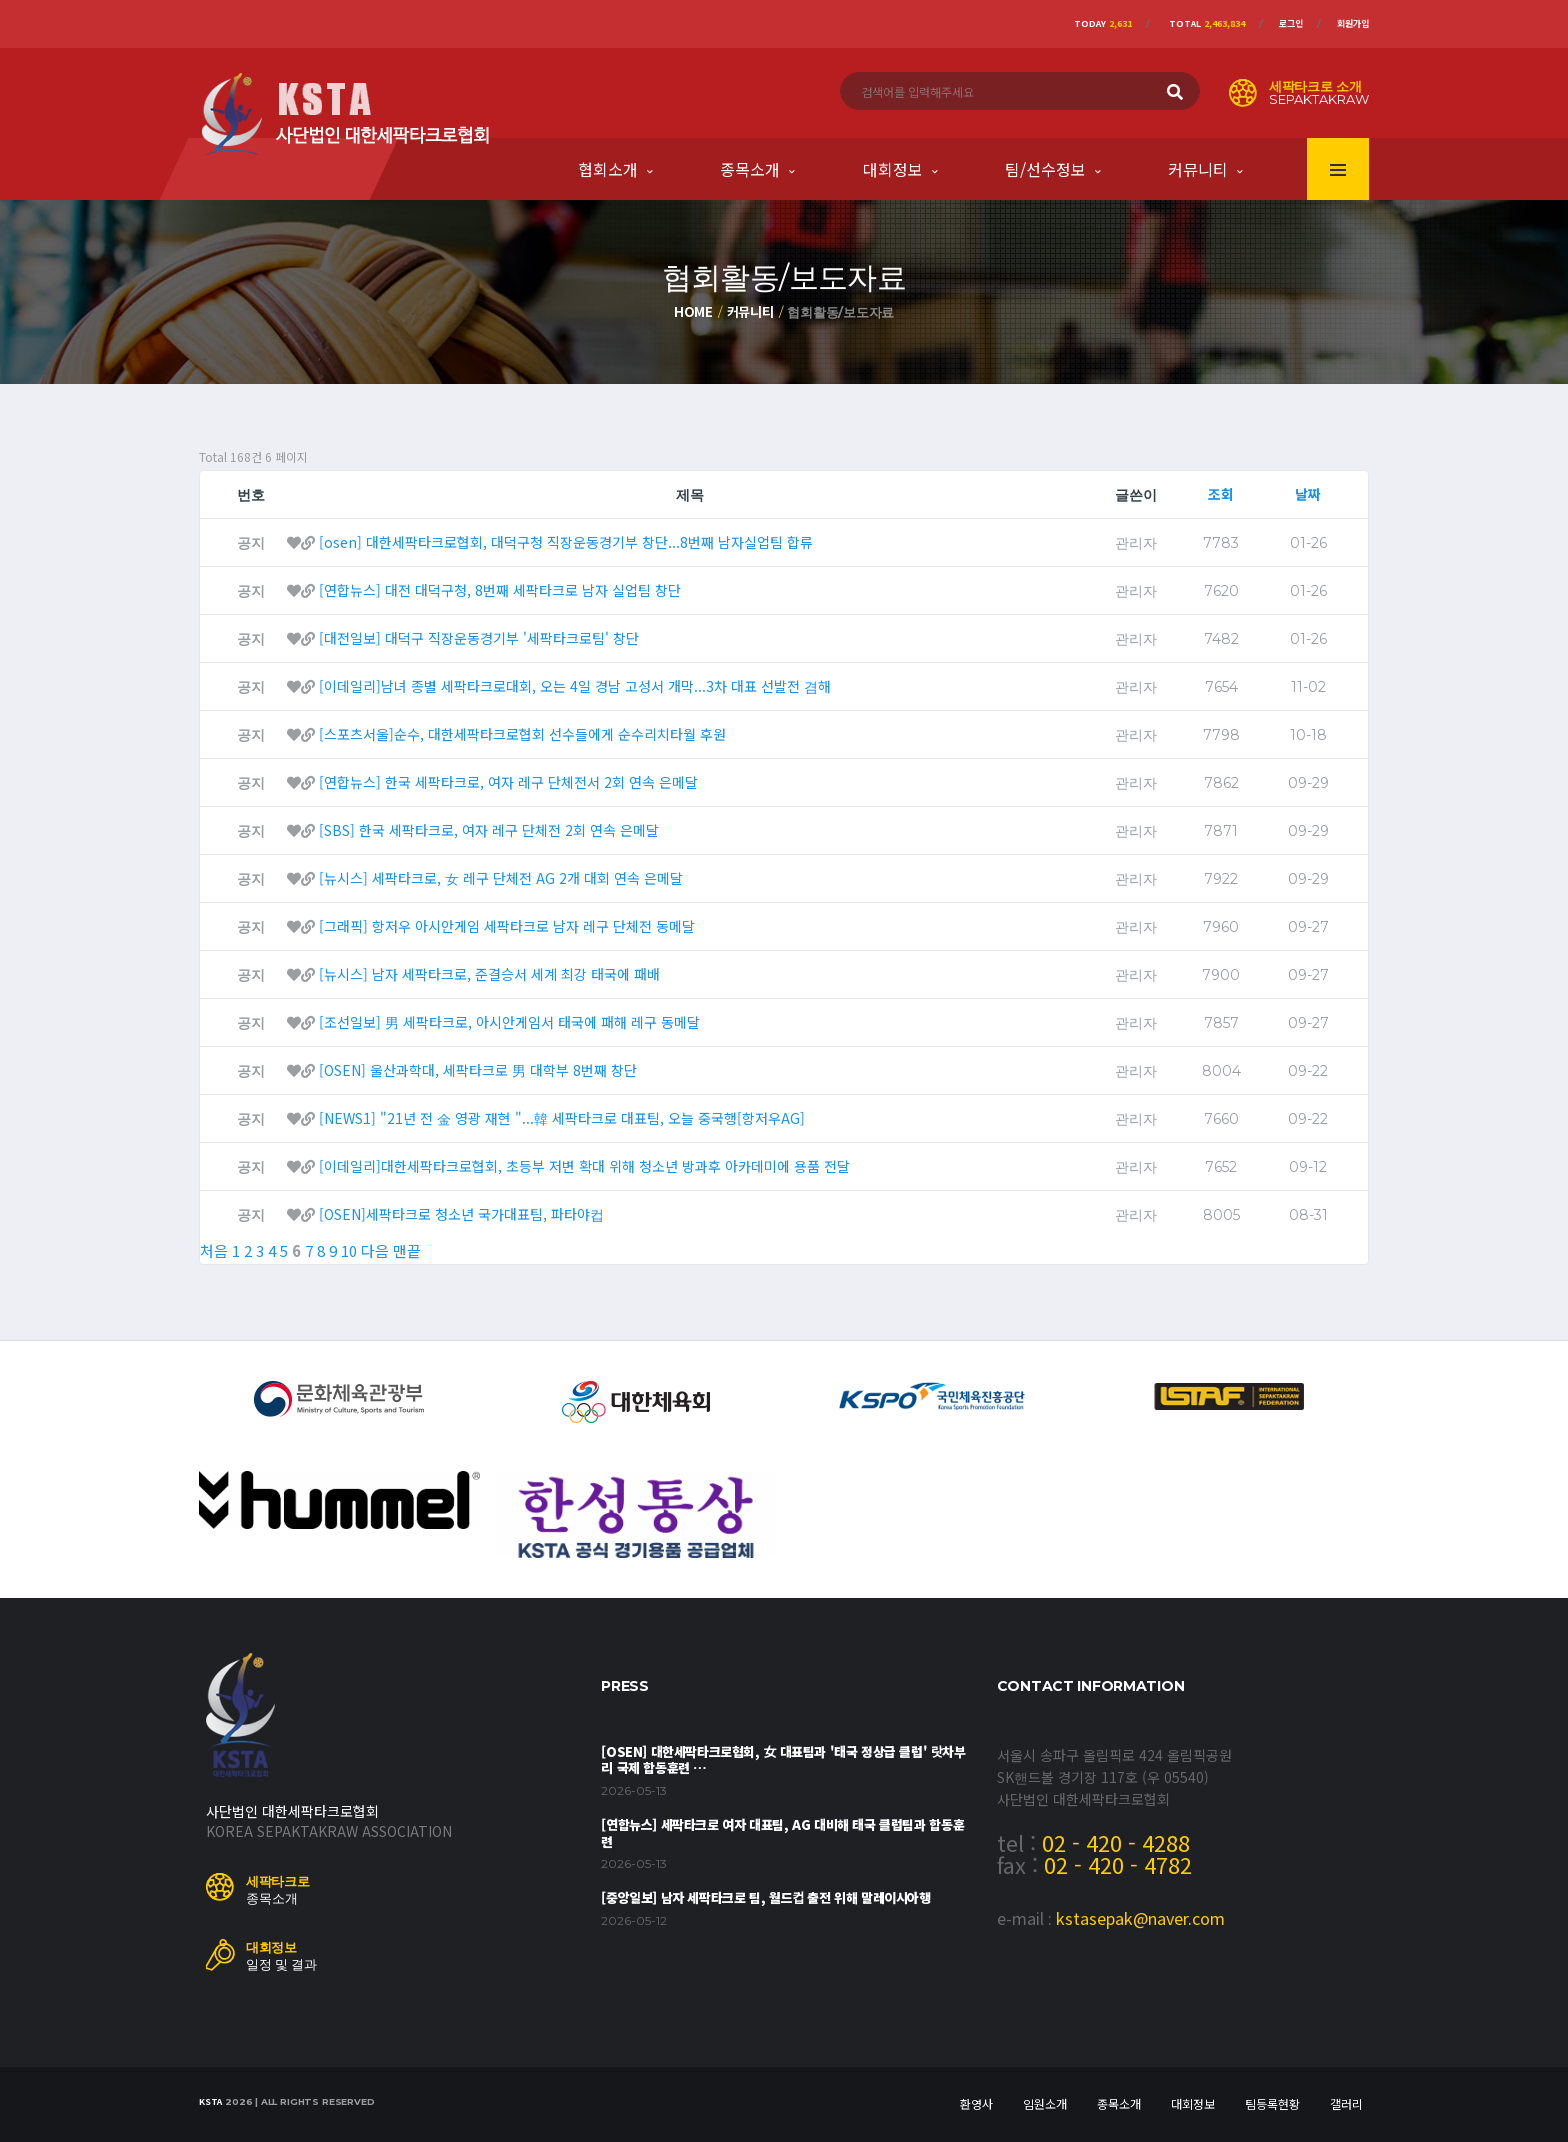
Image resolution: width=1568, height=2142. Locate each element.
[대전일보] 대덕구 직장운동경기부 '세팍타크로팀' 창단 (479, 638)
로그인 (1291, 23)
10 (349, 1250)
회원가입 (1353, 23)
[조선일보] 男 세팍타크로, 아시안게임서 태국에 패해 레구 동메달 (509, 1022)
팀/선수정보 (1045, 169)
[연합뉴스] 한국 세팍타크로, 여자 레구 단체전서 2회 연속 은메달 (508, 782)
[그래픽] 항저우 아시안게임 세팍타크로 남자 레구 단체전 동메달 (507, 926)
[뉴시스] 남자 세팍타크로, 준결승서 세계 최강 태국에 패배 (489, 974)
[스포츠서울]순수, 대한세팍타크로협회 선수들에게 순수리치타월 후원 (522, 734)
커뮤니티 (1198, 169)
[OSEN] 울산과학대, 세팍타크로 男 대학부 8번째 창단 (478, 1070)
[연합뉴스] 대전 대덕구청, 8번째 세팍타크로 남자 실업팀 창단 (500, 590)
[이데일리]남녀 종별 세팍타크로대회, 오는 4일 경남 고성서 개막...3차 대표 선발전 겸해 (575, 686)
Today (1103, 23)
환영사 (976, 2103)
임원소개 (1045, 2103)
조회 (1221, 494)
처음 (214, 1250)
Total (1207, 23)
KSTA (210, 2101)
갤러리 (1346, 2103)
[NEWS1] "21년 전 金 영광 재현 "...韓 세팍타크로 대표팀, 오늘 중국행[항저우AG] (562, 1118)
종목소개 (750, 169)
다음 (375, 1250)
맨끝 (407, 1250)
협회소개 (608, 169)
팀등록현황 (1272, 2103)
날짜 (1308, 494)
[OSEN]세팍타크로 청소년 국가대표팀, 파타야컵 (461, 1214)
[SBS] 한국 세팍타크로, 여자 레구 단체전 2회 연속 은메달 (489, 830)
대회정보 (893, 169)
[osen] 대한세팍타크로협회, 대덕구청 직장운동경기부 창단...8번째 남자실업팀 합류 (566, 542)
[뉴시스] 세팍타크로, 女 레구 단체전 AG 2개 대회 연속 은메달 (501, 878)
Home (693, 311)
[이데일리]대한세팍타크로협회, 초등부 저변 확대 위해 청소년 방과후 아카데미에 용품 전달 (584, 1166)
